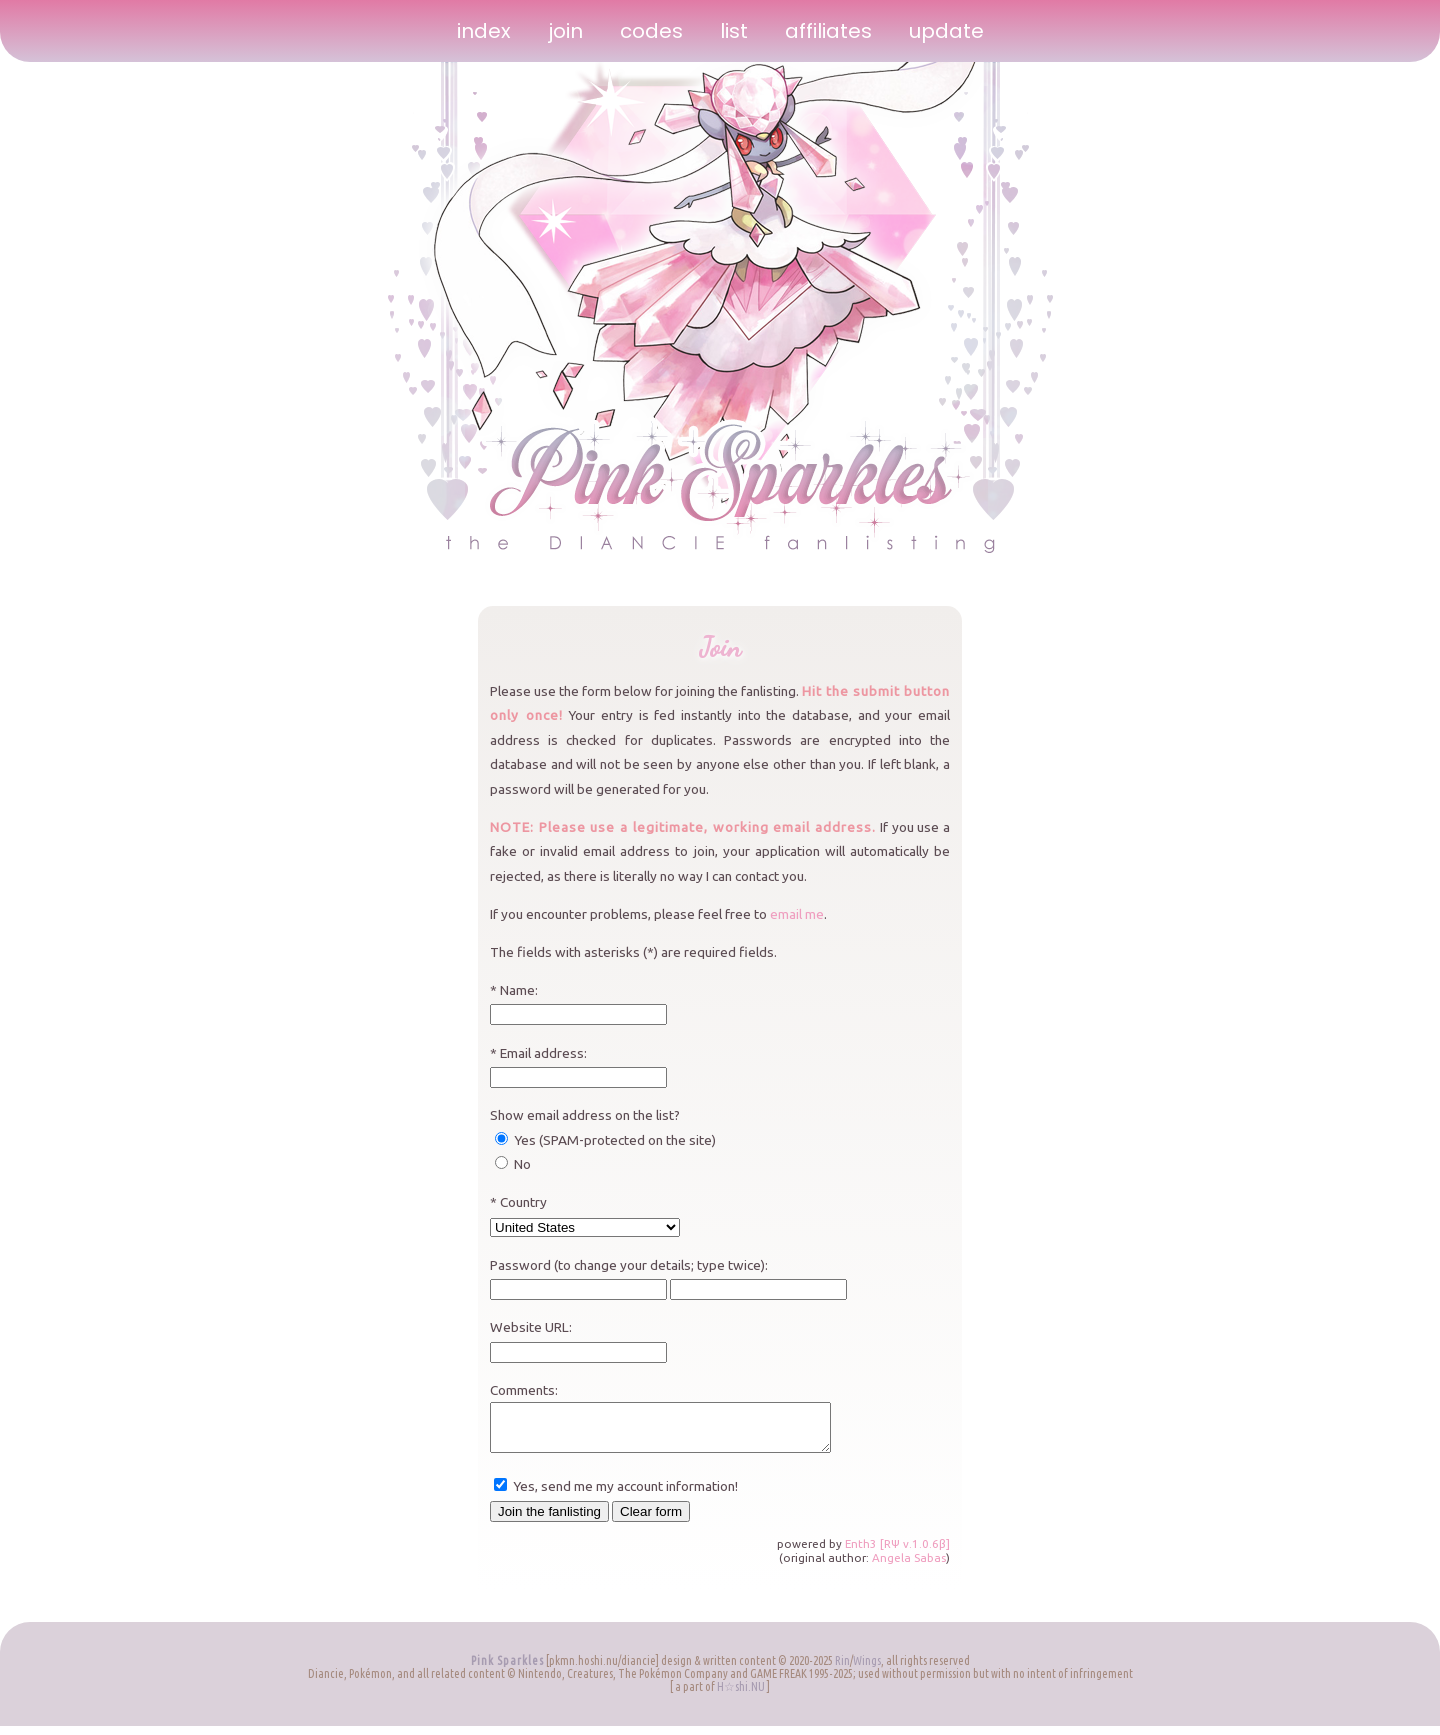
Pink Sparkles (507, 1669)
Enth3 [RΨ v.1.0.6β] (897, 1552)
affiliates (828, 31)
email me (797, 914)
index (484, 31)
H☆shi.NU (741, 1695)
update (946, 31)
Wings (867, 1669)
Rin (842, 1669)
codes (651, 31)
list (734, 31)
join (565, 31)
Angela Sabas (909, 1566)
